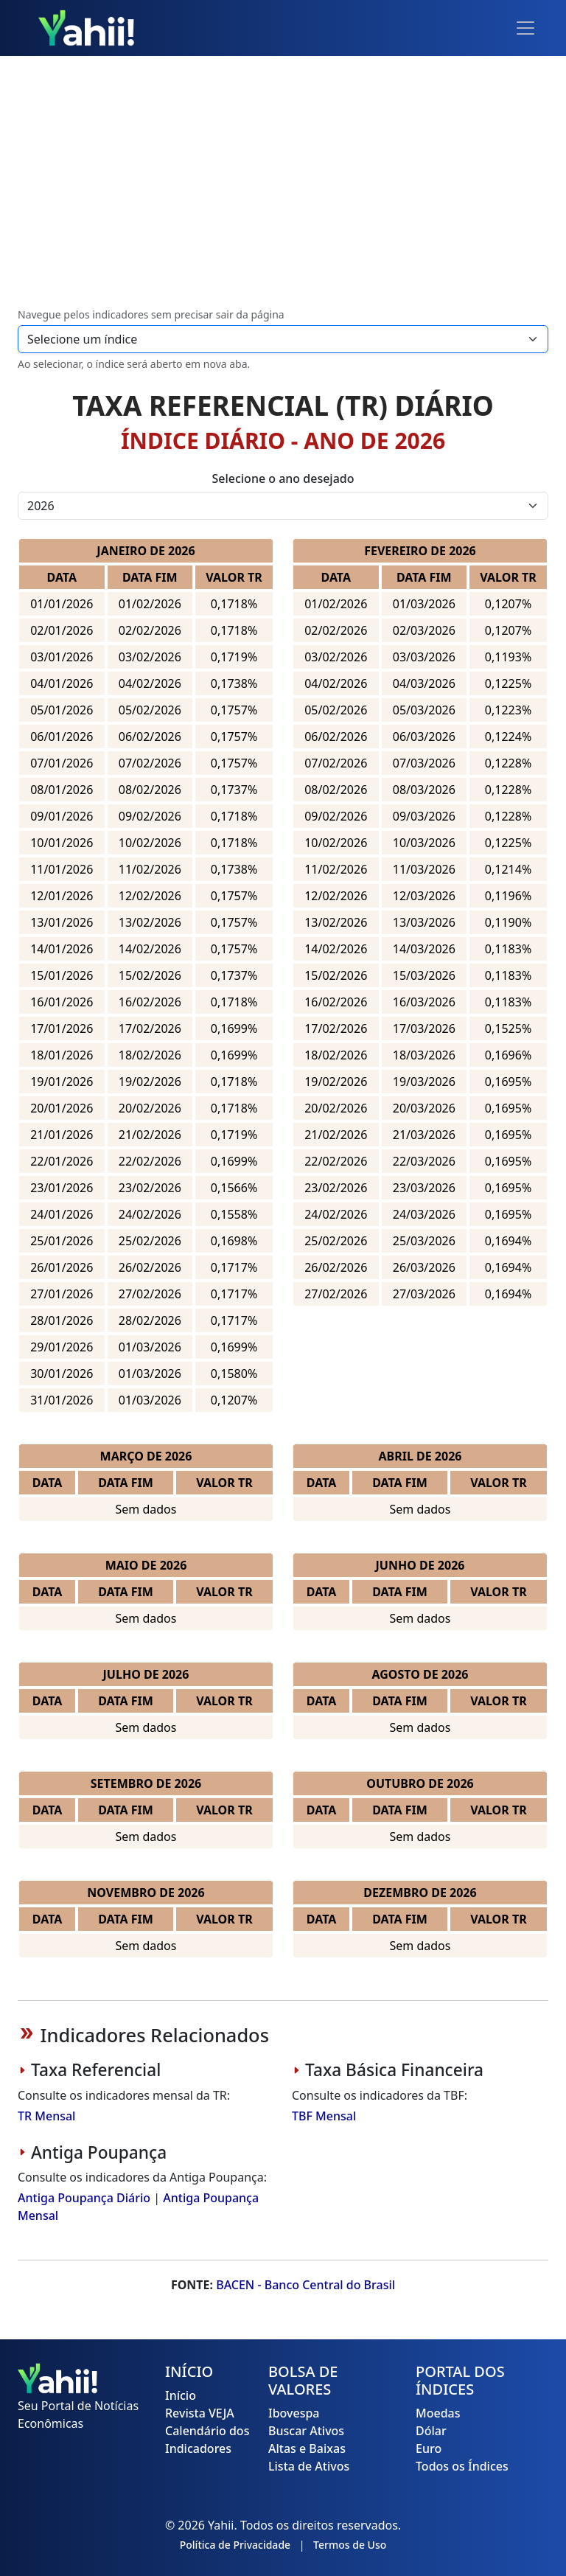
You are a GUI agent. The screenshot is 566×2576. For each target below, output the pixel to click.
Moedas (438, 2413)
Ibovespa (294, 2413)
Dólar (431, 2431)
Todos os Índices (462, 2466)
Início (180, 2395)
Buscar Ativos (306, 2431)
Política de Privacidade (235, 2545)
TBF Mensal (324, 2116)
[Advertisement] (283, 183)
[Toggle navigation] (525, 28)
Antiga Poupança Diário (84, 2198)
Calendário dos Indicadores (207, 2440)
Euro (428, 2448)
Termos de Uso (349, 2545)
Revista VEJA (199, 2413)
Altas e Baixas (307, 2448)
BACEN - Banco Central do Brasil (305, 2285)
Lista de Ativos (308, 2466)
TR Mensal (46, 2116)
